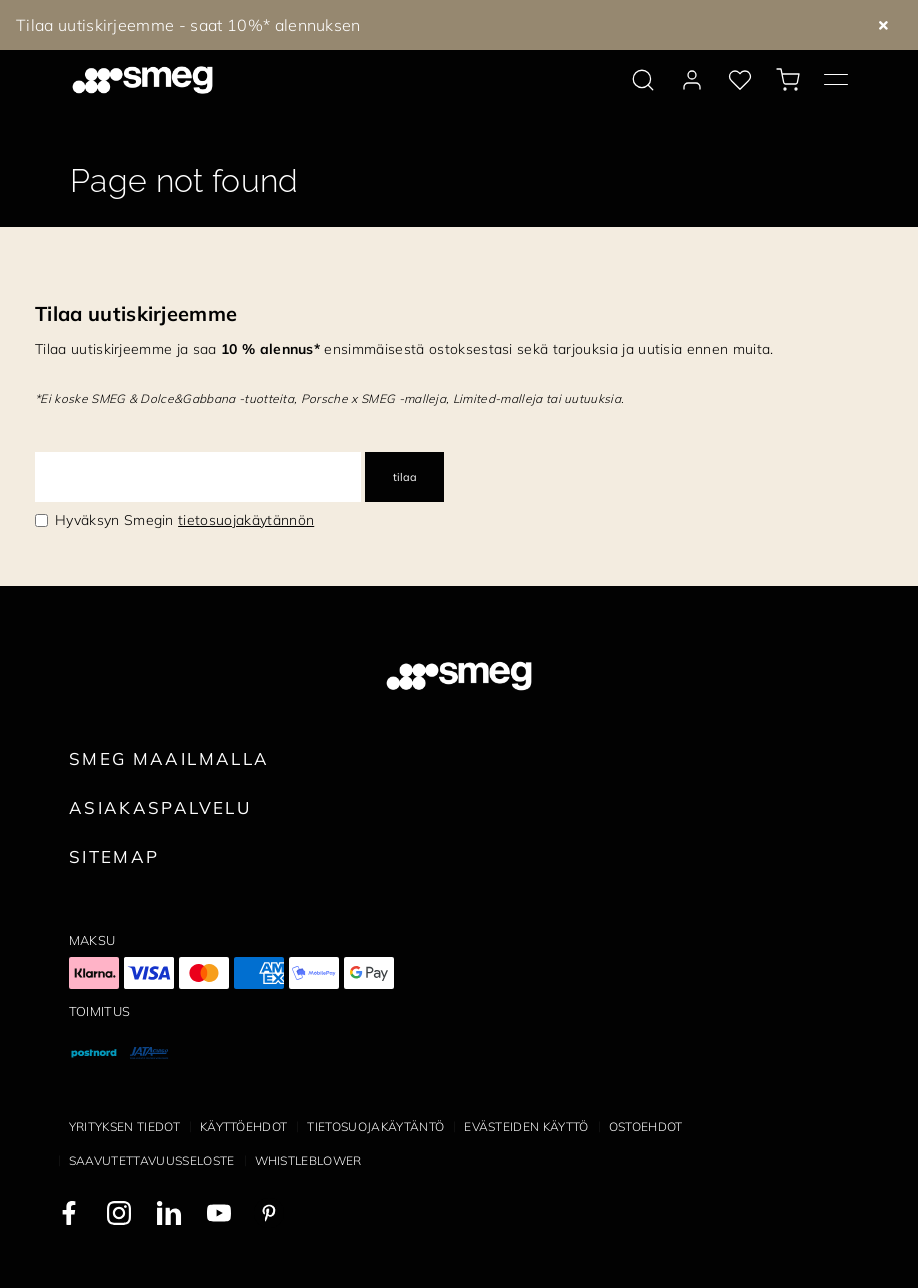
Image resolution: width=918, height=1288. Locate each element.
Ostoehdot (646, 1126)
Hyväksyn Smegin (184, 520)
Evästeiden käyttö (526, 1126)
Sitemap (114, 856)
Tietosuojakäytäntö (375, 1126)
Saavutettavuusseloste (152, 1160)
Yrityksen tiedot (124, 1126)
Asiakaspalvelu (160, 807)
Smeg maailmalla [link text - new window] (169, 758)
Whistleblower (308, 1160)
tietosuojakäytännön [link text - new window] (246, 520)
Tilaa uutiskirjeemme (136, 313)
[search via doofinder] (643, 80)
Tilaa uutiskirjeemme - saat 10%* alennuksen (188, 25)
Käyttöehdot (244, 1126)
